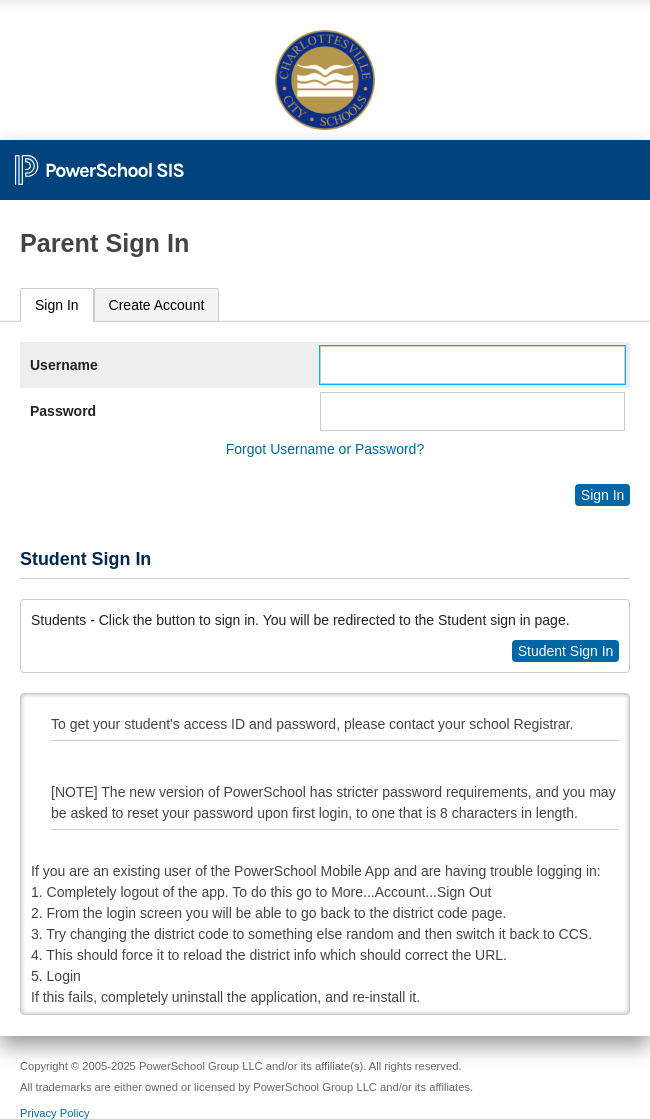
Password (63, 411)
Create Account (157, 305)
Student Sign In (566, 651)
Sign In (57, 305)
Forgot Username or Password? (325, 449)
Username (64, 365)
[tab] (57, 305)
